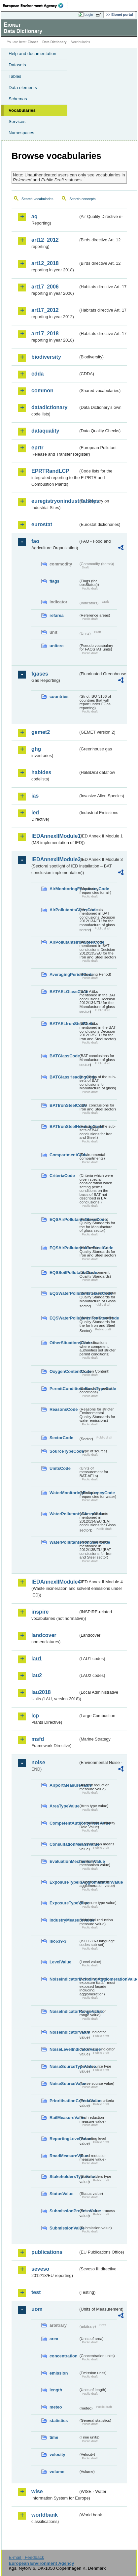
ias (35, 796)
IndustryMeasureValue (64, 1920)
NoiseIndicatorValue (64, 2032)
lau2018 (41, 1692)
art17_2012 (45, 310)
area (54, 2338)
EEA (35, 5)
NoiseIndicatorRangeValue (64, 2011)
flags (54, 581)
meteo (56, 2407)
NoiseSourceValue (64, 2083)
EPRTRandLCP (50, 471)
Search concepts (82, 199)
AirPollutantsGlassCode (64, 909)
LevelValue (60, 1961)
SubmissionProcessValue (64, 2210)
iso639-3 (58, 1941)
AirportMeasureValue (64, 1785)
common (42, 390)
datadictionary (49, 407)
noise (38, 1762)
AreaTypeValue (64, 1805)
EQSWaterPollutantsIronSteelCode (64, 1318)
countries (59, 696)
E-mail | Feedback (26, 2557)
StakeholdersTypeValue (64, 2176)
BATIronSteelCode (64, 1105)
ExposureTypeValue (64, 1902)
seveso (40, 2269)
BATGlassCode (64, 1055)
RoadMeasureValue (64, 2155)
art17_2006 (45, 286)
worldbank (44, 2515)
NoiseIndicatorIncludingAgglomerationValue (64, 1979)
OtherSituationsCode (64, 1342)
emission (59, 2373)
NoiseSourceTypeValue (64, 2066)
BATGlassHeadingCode (64, 1077)
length (56, 2389)
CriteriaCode (62, 1175)
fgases (39, 674)
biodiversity (46, 357)
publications (46, 2252)
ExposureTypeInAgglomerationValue (64, 1882)
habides (41, 772)
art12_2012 (45, 240)
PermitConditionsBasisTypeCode (64, 1388)
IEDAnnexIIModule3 (54, 859)
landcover (43, 1635)
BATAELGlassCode (64, 991)
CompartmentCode (64, 1154)
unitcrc (57, 645)
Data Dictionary (54, 42)
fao (35, 541)
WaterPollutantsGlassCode (64, 1513)
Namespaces (21, 132)
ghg (36, 749)
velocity (57, 2454)
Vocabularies (22, 110)
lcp (35, 1715)
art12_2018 (45, 263)
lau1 (36, 1658)
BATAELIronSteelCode (64, 1023)
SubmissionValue (64, 2228)
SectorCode (61, 1437)
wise (37, 2491)
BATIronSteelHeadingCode (64, 1126)
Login (89, 14)
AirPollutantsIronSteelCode (64, 942)
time (54, 2437)
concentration (64, 2355)
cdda (37, 374)
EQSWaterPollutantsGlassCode (64, 1293)
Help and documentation (32, 53)
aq (34, 216)
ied (35, 812)
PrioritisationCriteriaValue (64, 2100)
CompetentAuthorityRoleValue (64, 1823)
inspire (40, 1612)
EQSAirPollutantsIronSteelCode (64, 1247)
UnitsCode (60, 1468)
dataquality (45, 431)
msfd (37, 1739)
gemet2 (40, 732)
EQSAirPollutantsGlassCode (64, 1219)
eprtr (37, 447)
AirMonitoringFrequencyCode (64, 888)
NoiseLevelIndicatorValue (64, 2049)
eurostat (41, 524)
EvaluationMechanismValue (64, 1861)
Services (17, 121)
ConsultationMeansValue (64, 1844)
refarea (57, 615)
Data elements (23, 87)
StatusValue (62, 2193)
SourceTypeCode (64, 1451)
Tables (15, 76)
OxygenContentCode (64, 1371)
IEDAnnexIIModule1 (54, 836)
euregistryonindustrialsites (54, 501)
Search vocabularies (37, 199)
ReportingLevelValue (64, 2138)
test (36, 2292)
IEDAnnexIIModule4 (54, 1582)
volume (57, 2471)
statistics (59, 2420)
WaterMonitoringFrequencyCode (64, 1492)
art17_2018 (45, 333)
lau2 (36, 1675)
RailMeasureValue (64, 2117)
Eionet (33, 42)
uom (37, 2309)
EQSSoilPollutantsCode (64, 1272)
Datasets (17, 64)
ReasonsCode (64, 1409)
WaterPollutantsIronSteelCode (64, 1542)
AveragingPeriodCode (64, 974)
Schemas (18, 98)
